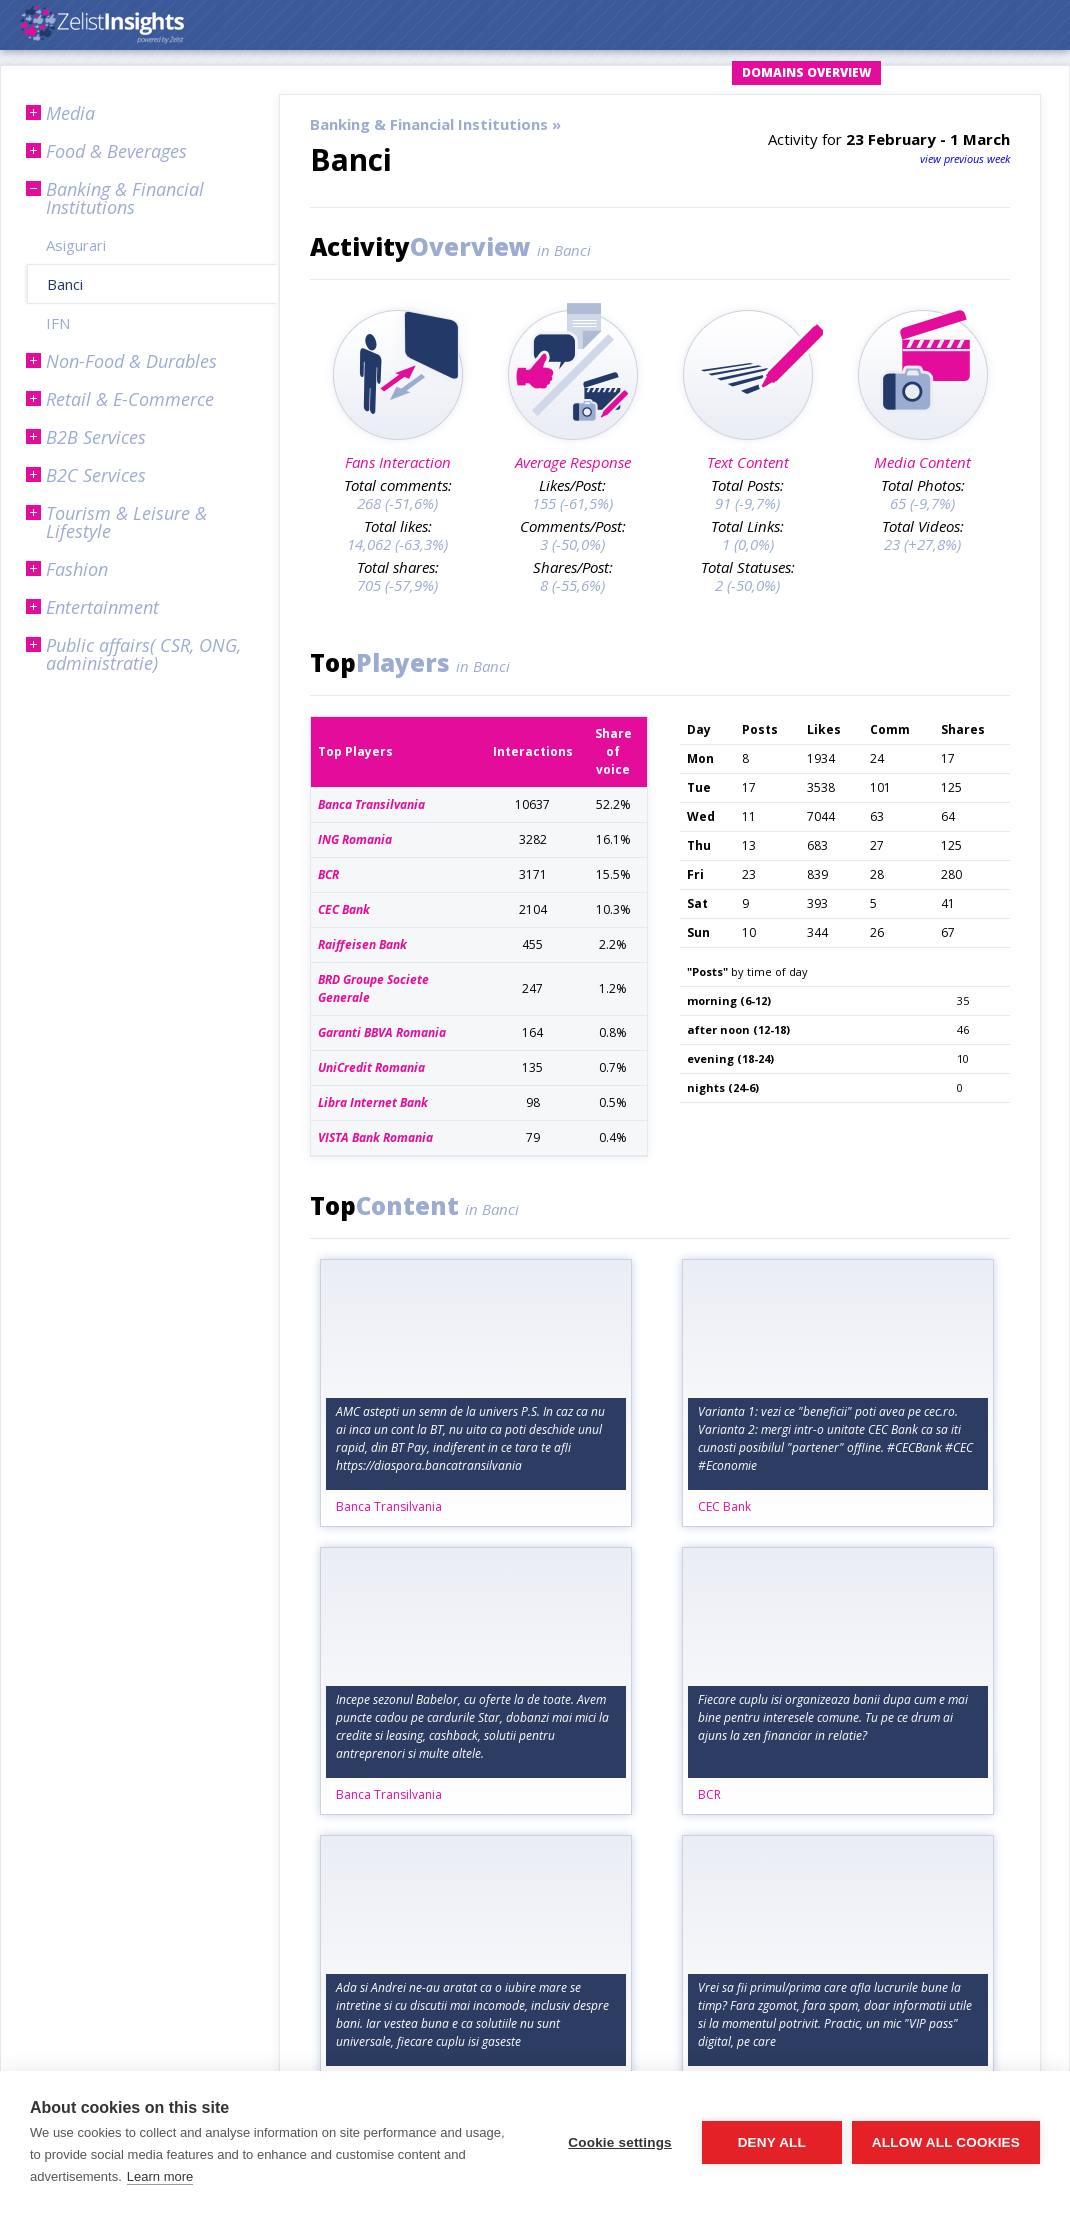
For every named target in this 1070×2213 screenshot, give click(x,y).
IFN (58, 323)
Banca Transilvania (389, 1506)
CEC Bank (724, 1506)
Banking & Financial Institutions (125, 198)
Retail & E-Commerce (130, 399)
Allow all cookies (946, 2142)
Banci (65, 284)
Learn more (160, 2176)
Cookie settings (620, 2142)
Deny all (772, 2142)
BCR (709, 1794)
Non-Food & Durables (131, 361)
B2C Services (96, 475)
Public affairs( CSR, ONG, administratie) (143, 654)
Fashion (77, 569)
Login (538, 72)
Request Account (650, 72)
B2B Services (96, 437)
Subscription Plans (970, 72)
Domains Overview (806, 72)
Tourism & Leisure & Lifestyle (126, 522)
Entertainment (102, 607)
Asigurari (76, 245)
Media (70, 113)
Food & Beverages (116, 151)
